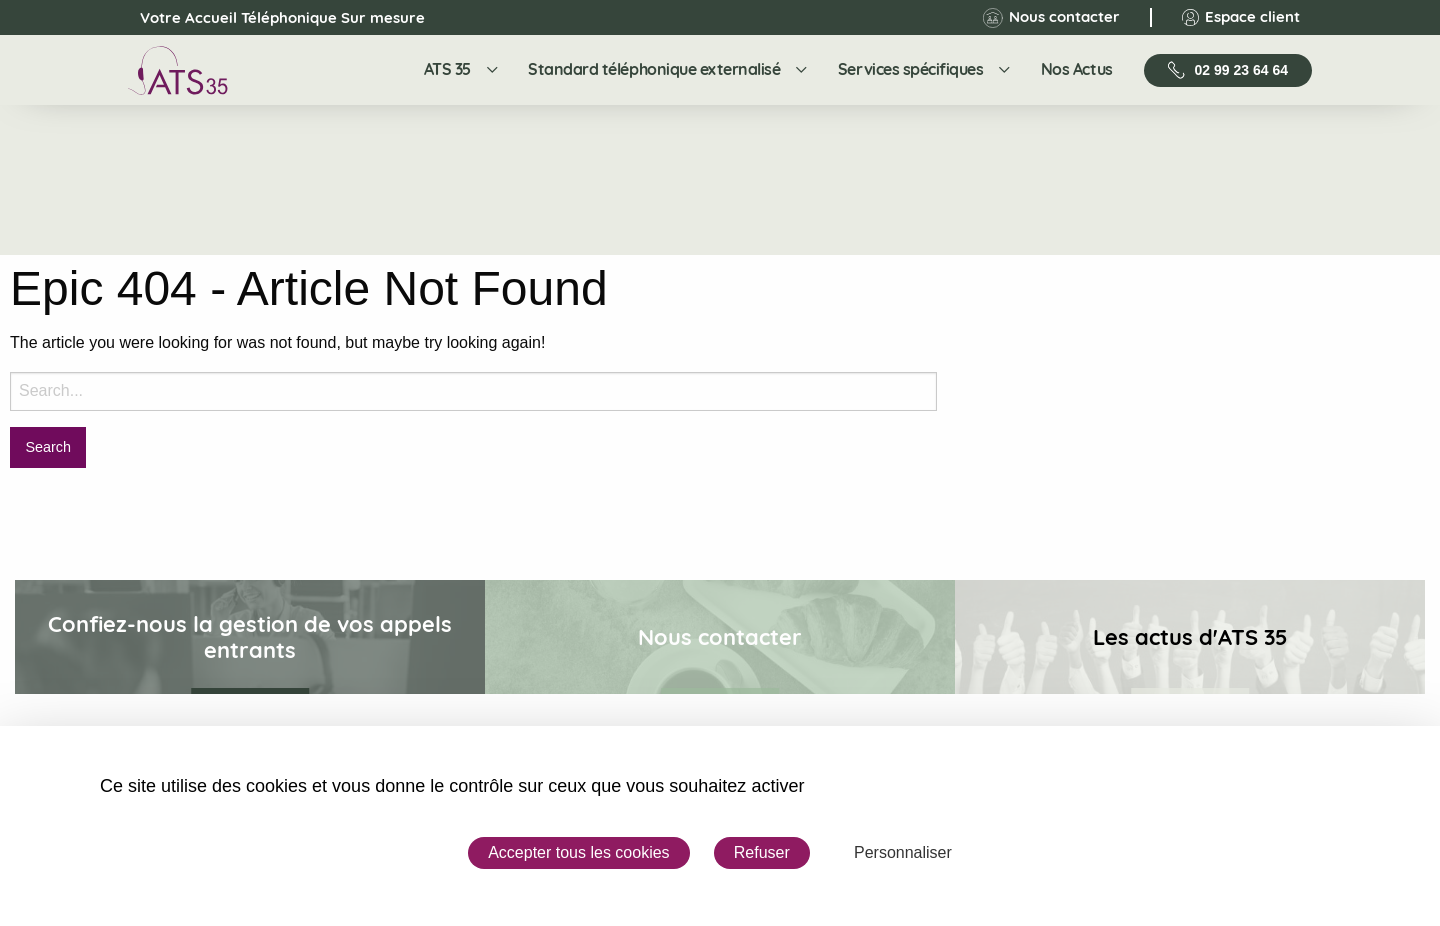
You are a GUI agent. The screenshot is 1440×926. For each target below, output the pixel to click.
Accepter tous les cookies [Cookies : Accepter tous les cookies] (578, 852)
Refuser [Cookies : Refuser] (762, 852)
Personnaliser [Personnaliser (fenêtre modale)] (903, 852)
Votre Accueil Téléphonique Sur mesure (265, 18)
